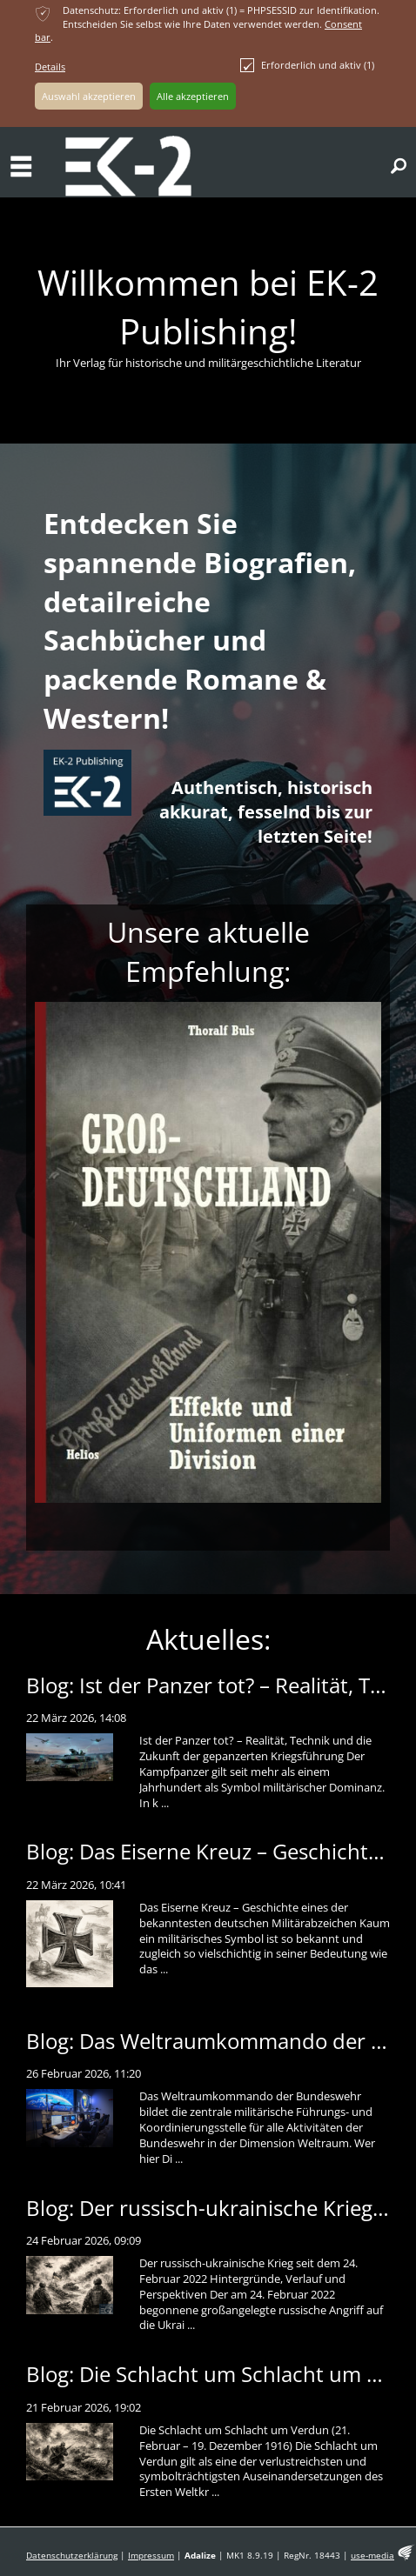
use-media (372, 2555)
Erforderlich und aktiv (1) (307, 65)
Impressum (151, 2555)
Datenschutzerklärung (71, 2555)
